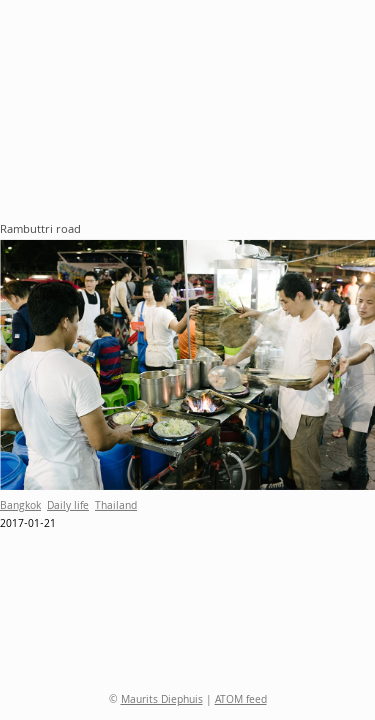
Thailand (116, 507)
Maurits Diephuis (162, 701)
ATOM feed (241, 701)
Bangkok (20, 507)
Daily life (68, 507)
